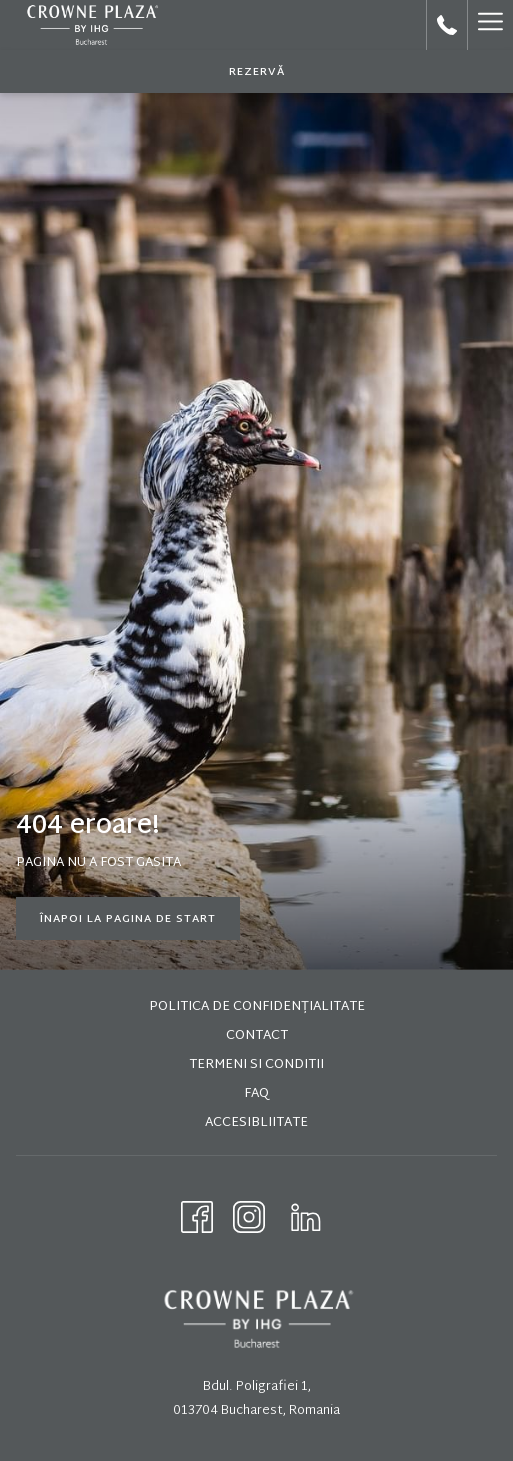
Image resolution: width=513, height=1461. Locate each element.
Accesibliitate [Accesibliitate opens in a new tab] (256, 1123)
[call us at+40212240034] (447, 25)
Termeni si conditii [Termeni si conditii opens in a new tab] (256, 1065)
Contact (257, 1036)
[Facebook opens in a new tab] (197, 1217)
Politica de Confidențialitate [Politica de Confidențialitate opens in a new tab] (257, 1007)
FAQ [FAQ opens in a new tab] (256, 1094)
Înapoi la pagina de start (128, 919)
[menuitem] (256, 1009)
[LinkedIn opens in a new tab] (306, 1217)
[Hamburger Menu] (490, 25)
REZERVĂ (257, 72)
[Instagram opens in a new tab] (249, 1217)
